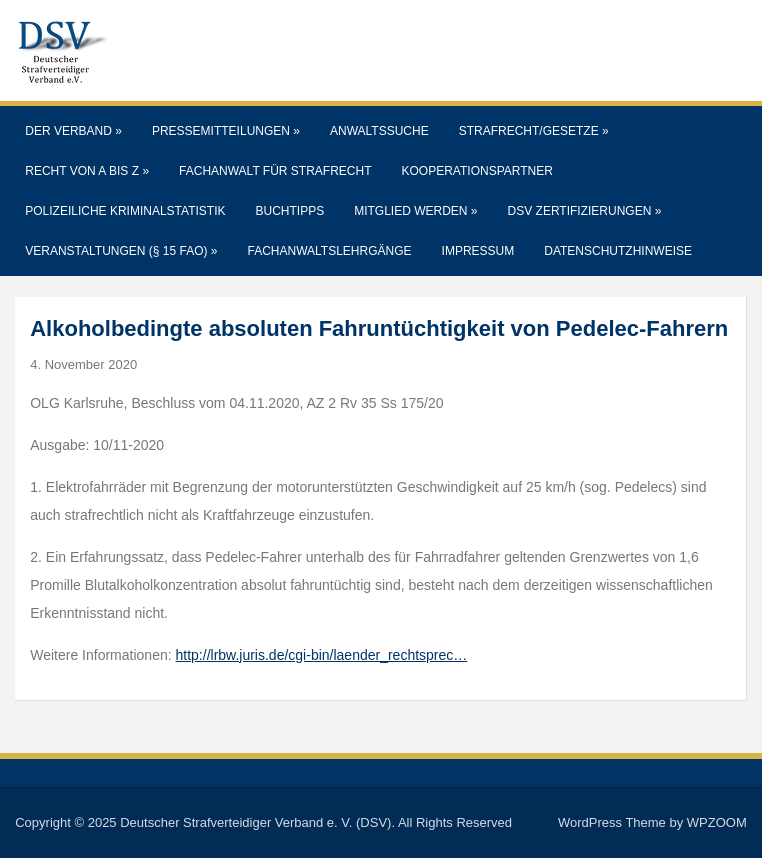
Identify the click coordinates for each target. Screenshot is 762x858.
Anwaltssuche (379, 131)
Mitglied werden (415, 211)
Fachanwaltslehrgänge (330, 251)
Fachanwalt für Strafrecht (275, 171)
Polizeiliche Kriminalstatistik (125, 211)
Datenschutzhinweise (618, 251)
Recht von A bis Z (87, 171)
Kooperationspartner (477, 171)
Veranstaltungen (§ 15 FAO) (121, 251)
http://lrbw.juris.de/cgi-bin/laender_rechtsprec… (322, 655)
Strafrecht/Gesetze (534, 131)
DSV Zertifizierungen (585, 211)
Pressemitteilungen (226, 131)
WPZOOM (717, 822)
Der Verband (73, 131)
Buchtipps (290, 211)
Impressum (478, 251)
